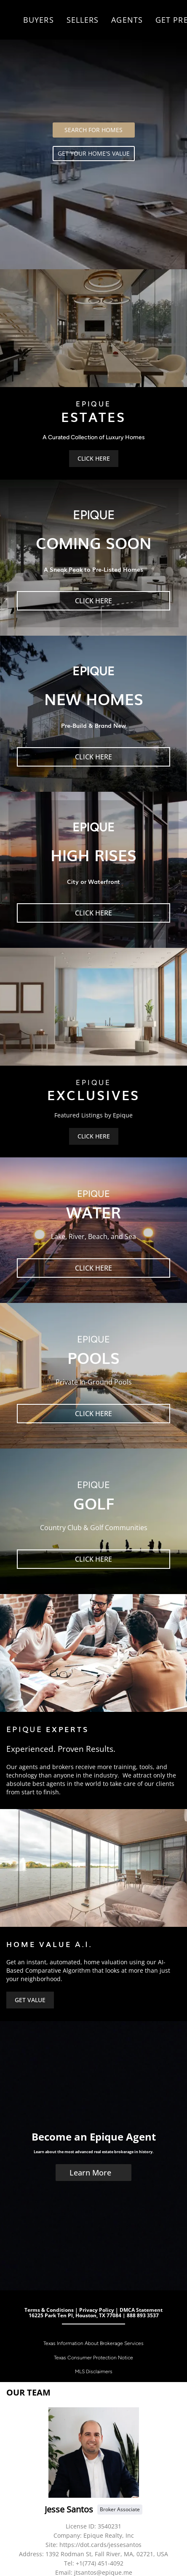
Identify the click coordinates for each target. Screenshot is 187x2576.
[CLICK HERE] (93, 458)
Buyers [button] (38, 20)
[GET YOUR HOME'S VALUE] (94, 153)
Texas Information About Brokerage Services (93, 2343)
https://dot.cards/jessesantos (100, 2545)
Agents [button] (127, 20)
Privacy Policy (96, 2309)
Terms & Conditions (49, 2309)
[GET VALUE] (30, 2000)
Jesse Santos (69, 2509)
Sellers (83, 20)
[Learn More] (93, 2172)
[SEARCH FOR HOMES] (94, 130)
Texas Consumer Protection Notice (93, 2358)
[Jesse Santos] (93, 2452)
